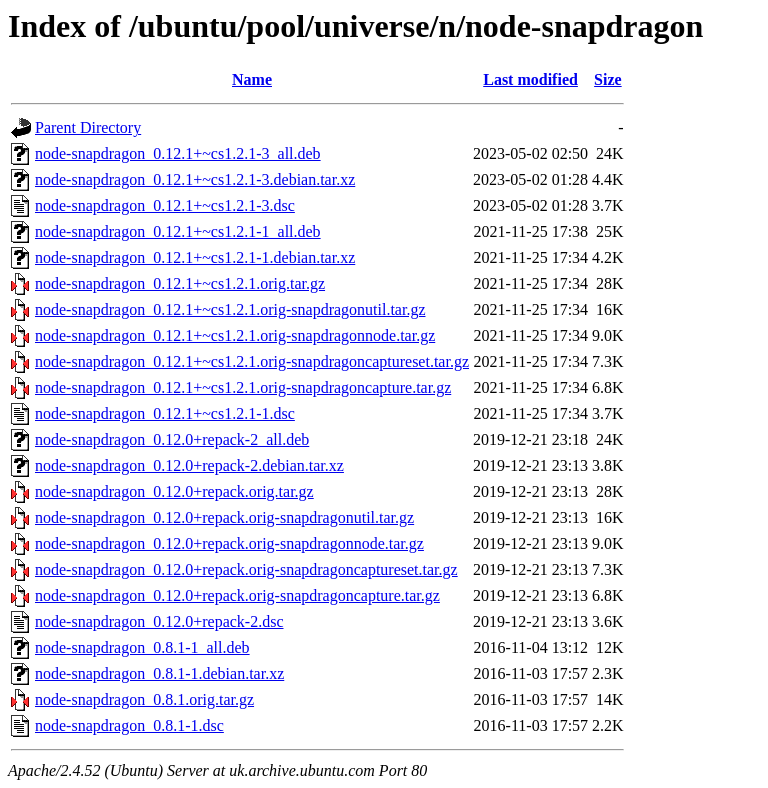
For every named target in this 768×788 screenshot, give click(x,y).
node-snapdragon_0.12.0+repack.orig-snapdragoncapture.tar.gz (237, 595)
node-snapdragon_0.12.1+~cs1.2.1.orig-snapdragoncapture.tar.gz (243, 387)
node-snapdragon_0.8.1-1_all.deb (142, 647)
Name (252, 79)
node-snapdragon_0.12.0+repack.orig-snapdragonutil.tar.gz (224, 517)
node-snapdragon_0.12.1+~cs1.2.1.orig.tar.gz (180, 283)
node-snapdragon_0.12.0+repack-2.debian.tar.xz (189, 465)
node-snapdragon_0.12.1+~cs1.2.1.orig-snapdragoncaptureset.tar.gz (252, 361)
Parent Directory (88, 127)
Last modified (530, 79)
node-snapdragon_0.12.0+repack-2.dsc (159, 621)
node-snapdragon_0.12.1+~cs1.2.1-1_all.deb (178, 231)
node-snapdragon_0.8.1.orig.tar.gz (144, 699)
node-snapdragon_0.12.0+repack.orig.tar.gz (174, 491)
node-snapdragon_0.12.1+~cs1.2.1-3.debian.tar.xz (195, 179)
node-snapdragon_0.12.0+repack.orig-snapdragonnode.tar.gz (229, 543)
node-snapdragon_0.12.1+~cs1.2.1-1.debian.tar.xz (195, 257)
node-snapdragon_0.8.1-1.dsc (129, 725)
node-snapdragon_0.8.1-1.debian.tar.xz (159, 673)
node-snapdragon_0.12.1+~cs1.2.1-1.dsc (165, 413)
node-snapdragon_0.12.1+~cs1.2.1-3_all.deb (178, 153)
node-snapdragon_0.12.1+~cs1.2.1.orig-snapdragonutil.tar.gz (230, 309)
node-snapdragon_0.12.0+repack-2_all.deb (172, 439)
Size (608, 79)
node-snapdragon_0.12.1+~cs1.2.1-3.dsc (165, 205)
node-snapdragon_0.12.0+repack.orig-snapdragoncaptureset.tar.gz (246, 569)
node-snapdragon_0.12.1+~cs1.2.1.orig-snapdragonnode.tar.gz (235, 335)
